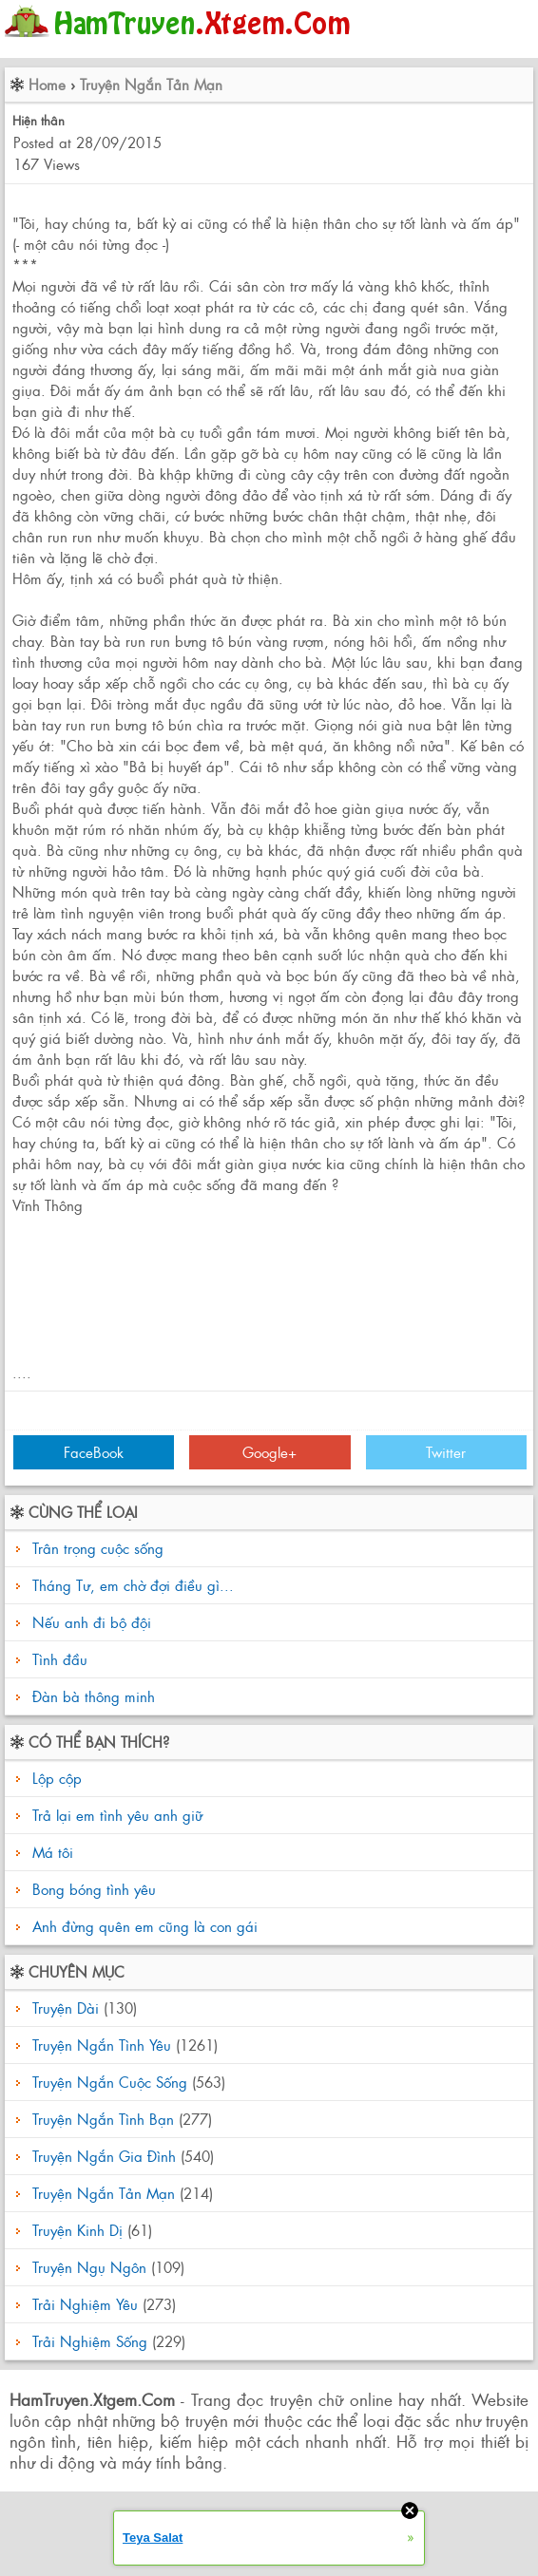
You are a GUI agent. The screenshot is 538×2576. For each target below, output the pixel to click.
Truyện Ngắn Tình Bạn (103, 2119)
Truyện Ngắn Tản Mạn (151, 84)
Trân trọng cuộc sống (97, 1548)
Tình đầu (59, 1659)
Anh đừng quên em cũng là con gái (143, 1926)
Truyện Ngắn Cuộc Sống (109, 2082)
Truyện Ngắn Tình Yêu (101, 2044)
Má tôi (50, 1852)
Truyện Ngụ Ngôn (89, 2267)
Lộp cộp (55, 1778)
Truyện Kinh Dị (77, 2230)
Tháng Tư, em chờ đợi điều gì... (133, 1585)
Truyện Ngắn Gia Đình (104, 2156)
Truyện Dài (65, 2007)
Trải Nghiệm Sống (89, 2341)
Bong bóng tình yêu (92, 1889)
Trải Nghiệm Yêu (85, 2304)
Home (47, 84)
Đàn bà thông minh (93, 1696)
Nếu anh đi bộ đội (91, 1622)
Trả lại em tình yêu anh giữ (115, 1815)
